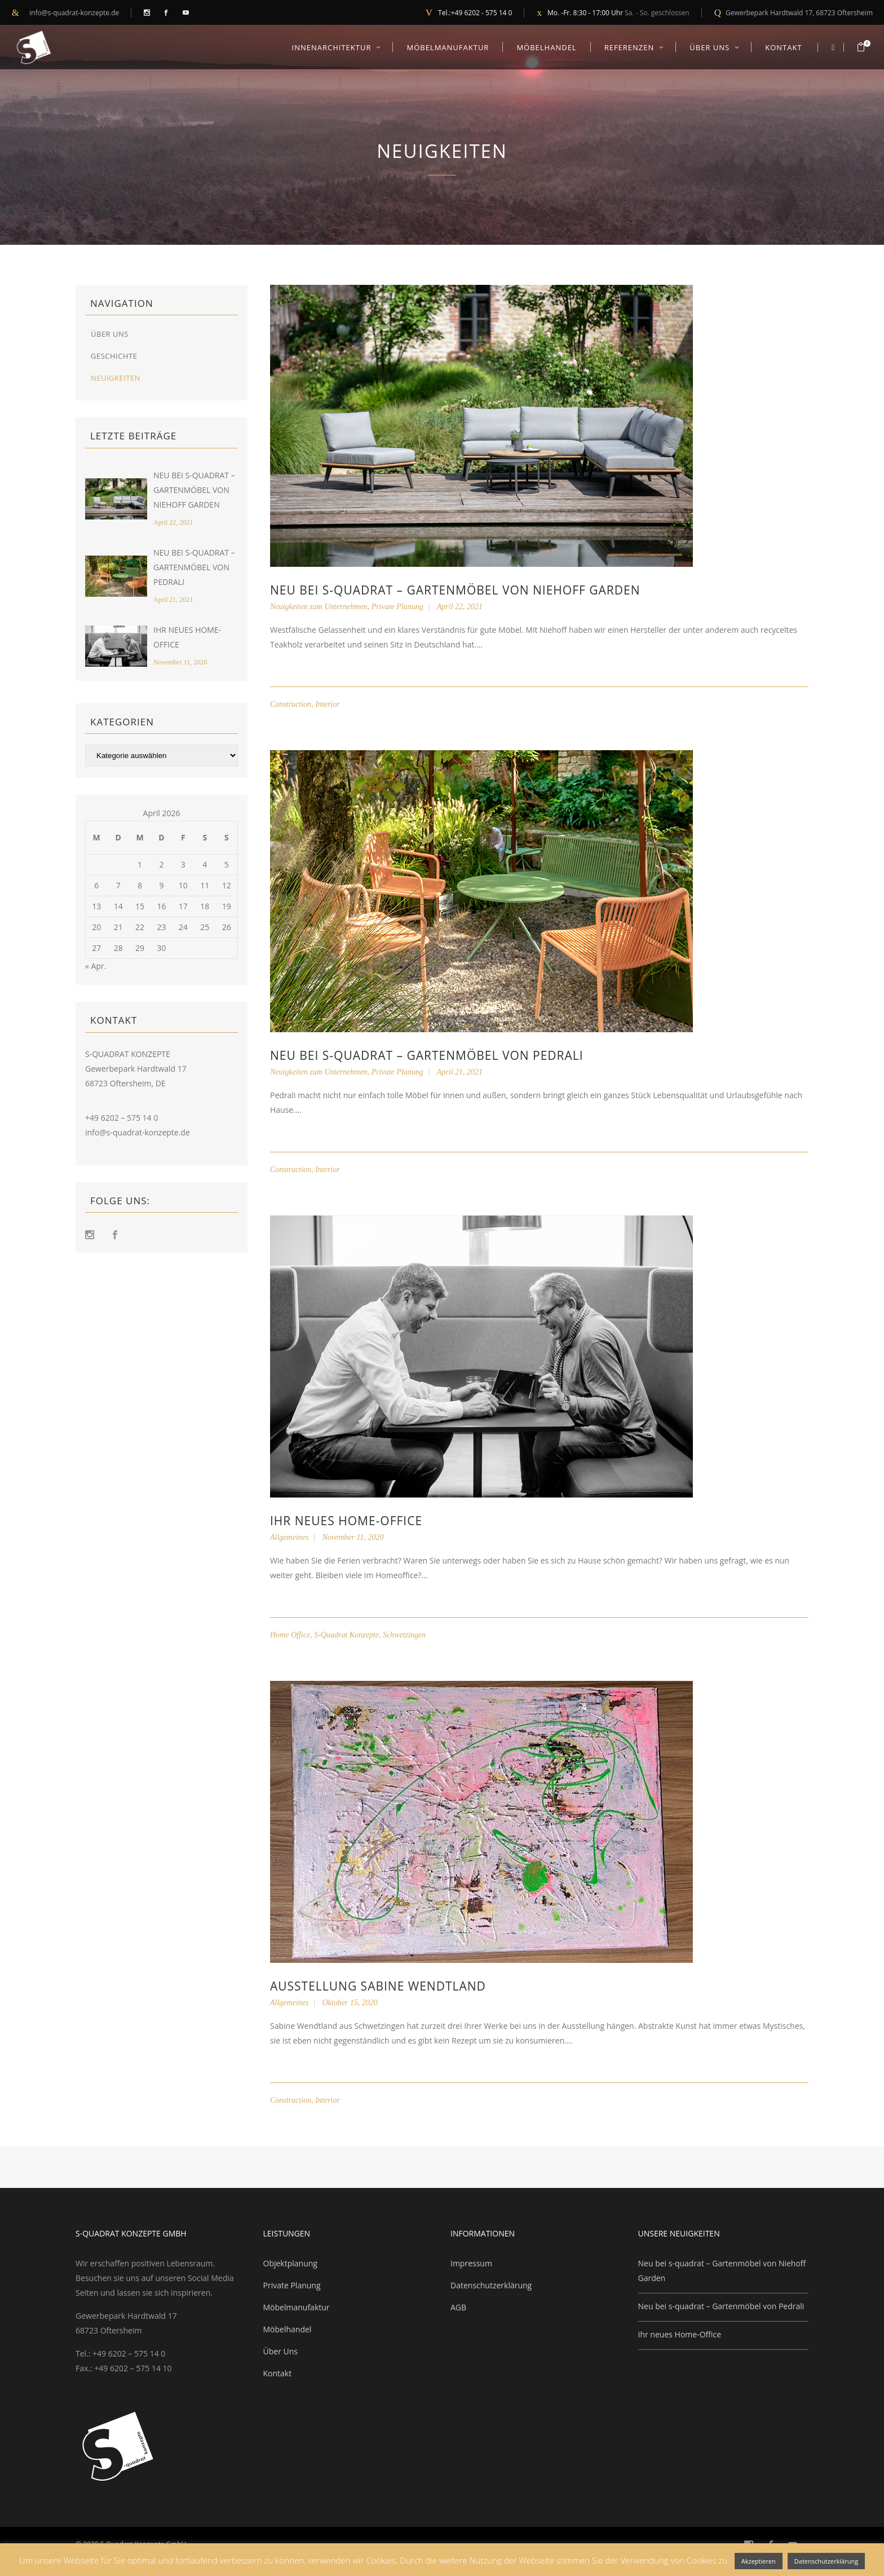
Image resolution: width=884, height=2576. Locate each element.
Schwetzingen (404, 1635)
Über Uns (110, 334)
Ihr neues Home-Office (346, 1521)
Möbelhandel (287, 2329)
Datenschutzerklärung (491, 2285)
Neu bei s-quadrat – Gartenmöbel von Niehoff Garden (194, 490)
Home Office (290, 1635)
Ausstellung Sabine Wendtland (378, 1986)
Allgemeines (289, 1537)
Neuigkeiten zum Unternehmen (319, 606)
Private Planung (397, 606)
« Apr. (95, 966)
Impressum (471, 2263)
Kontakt (277, 2373)
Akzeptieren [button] (758, 2561)
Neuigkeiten (115, 378)
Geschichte (114, 356)
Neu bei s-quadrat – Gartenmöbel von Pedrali (194, 567)
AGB (458, 2307)
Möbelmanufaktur (296, 2307)
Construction (290, 704)
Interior (327, 704)
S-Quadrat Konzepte (346, 1635)
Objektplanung (290, 2263)
